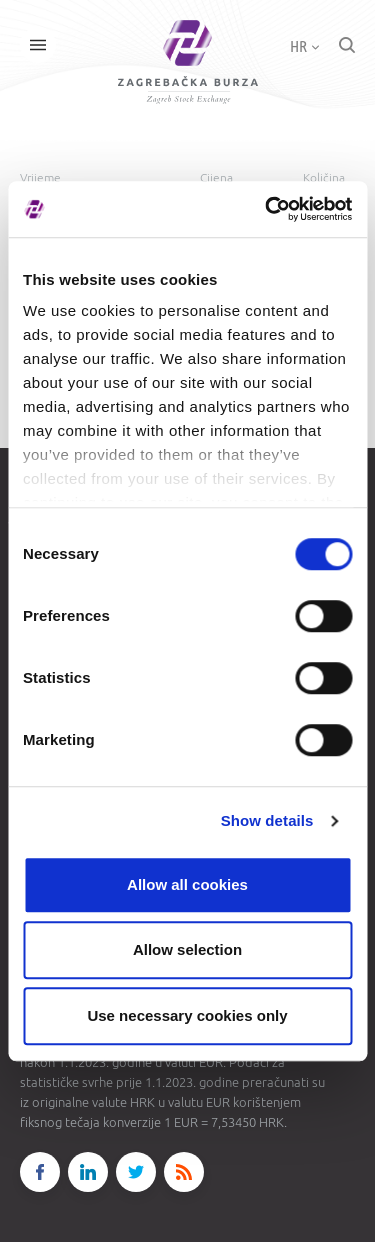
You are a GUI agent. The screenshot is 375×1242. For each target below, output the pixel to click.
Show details (267, 820)
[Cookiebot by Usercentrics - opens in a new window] (267, 209)
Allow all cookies (187, 884)
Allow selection (187, 949)
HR (304, 46)
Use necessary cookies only (187, 1015)
